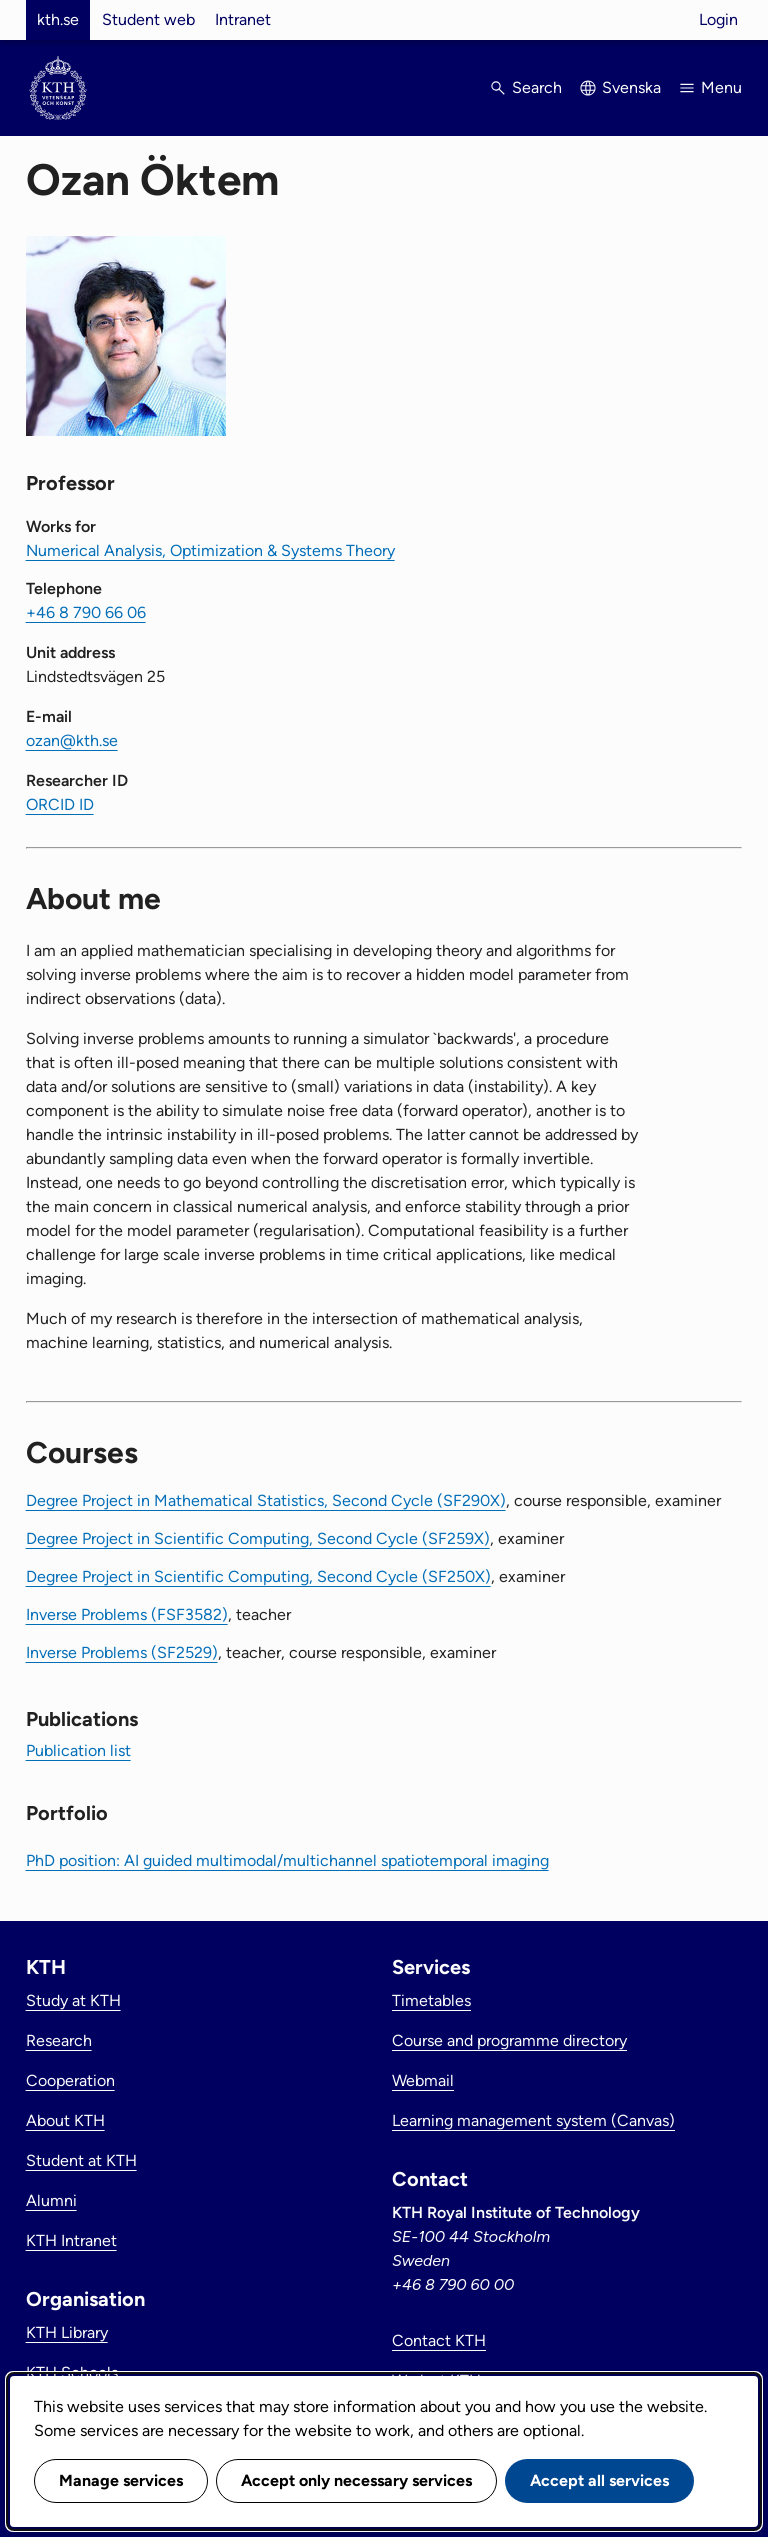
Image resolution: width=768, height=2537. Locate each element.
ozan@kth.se (72, 740)
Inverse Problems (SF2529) (122, 1652)
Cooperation (70, 2080)
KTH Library (67, 2332)
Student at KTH (81, 2160)
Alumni (51, 2200)
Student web (148, 19)
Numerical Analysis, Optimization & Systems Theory (210, 550)
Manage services (121, 2480)
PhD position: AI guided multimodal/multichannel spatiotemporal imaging (287, 1860)
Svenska (631, 87)
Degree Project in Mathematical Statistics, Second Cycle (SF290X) (266, 1500)
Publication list (78, 1750)
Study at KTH (73, 2000)
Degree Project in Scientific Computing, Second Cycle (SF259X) (258, 1538)
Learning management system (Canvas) (533, 2120)
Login (718, 19)
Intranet (243, 19)
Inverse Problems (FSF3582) (127, 1614)
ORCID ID (60, 804)
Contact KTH (439, 2340)
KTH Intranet (71, 2240)
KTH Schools (72, 2372)
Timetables (431, 2000)
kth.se (58, 19)
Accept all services (599, 2480)
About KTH (65, 2120)
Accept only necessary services (356, 2480)
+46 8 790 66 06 (86, 612)
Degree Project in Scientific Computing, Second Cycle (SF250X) (258, 1576)
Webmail (423, 2080)
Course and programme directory (509, 2040)
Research (59, 2040)
